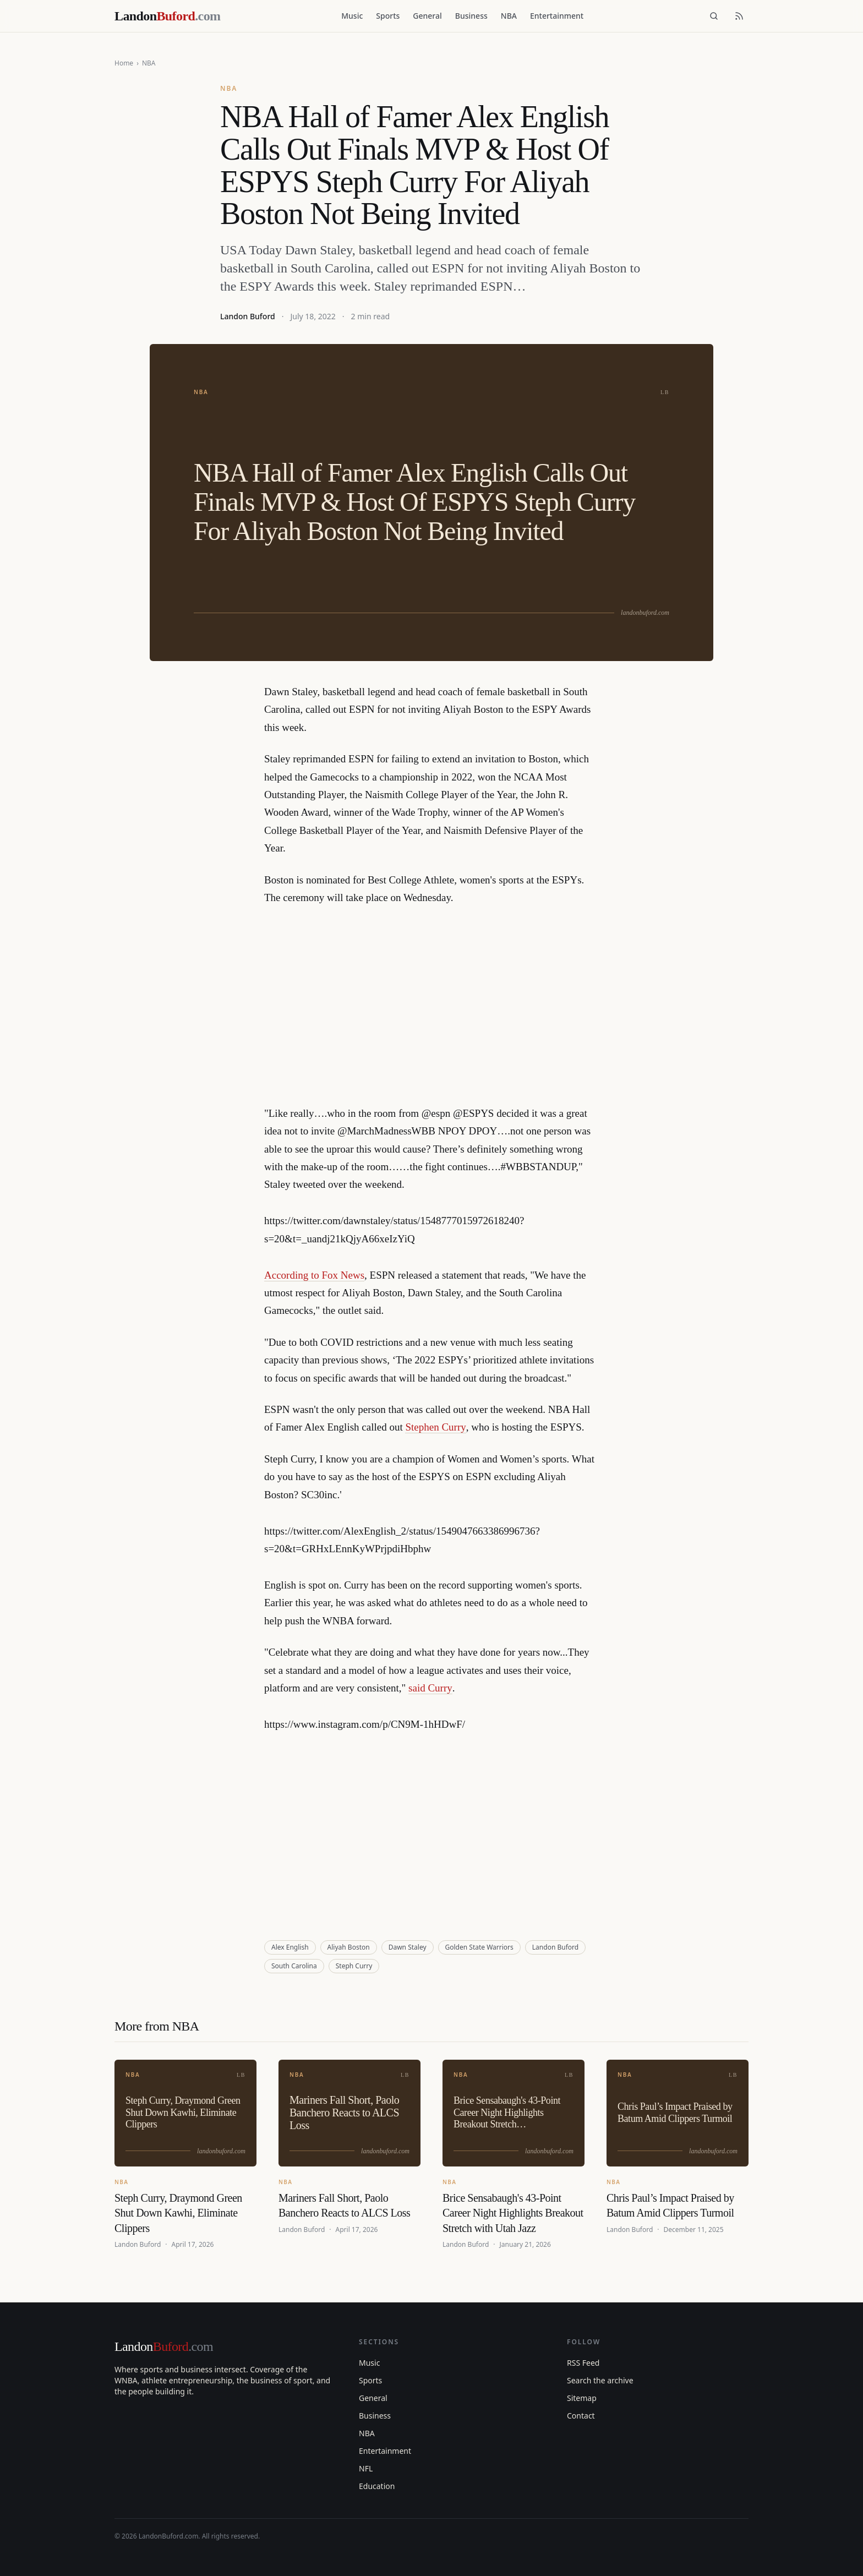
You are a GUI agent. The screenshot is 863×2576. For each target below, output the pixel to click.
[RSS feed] (739, 16)
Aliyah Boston (348, 1947)
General (427, 15)
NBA (509, 15)
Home (123, 63)
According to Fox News (314, 1275)
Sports (388, 15)
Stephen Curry (435, 1427)
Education (377, 2486)
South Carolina (294, 1966)
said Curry (430, 1688)
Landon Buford (247, 316)
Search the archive (600, 2380)
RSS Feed (583, 2362)
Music (352, 15)
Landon (163, 2346)
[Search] (713, 16)
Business (471, 15)
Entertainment (556, 15)
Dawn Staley (408, 1947)
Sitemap (582, 2398)
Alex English (290, 1947)
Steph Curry (354, 1966)
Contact (581, 2415)
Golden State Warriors (479, 1947)
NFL (366, 2468)
